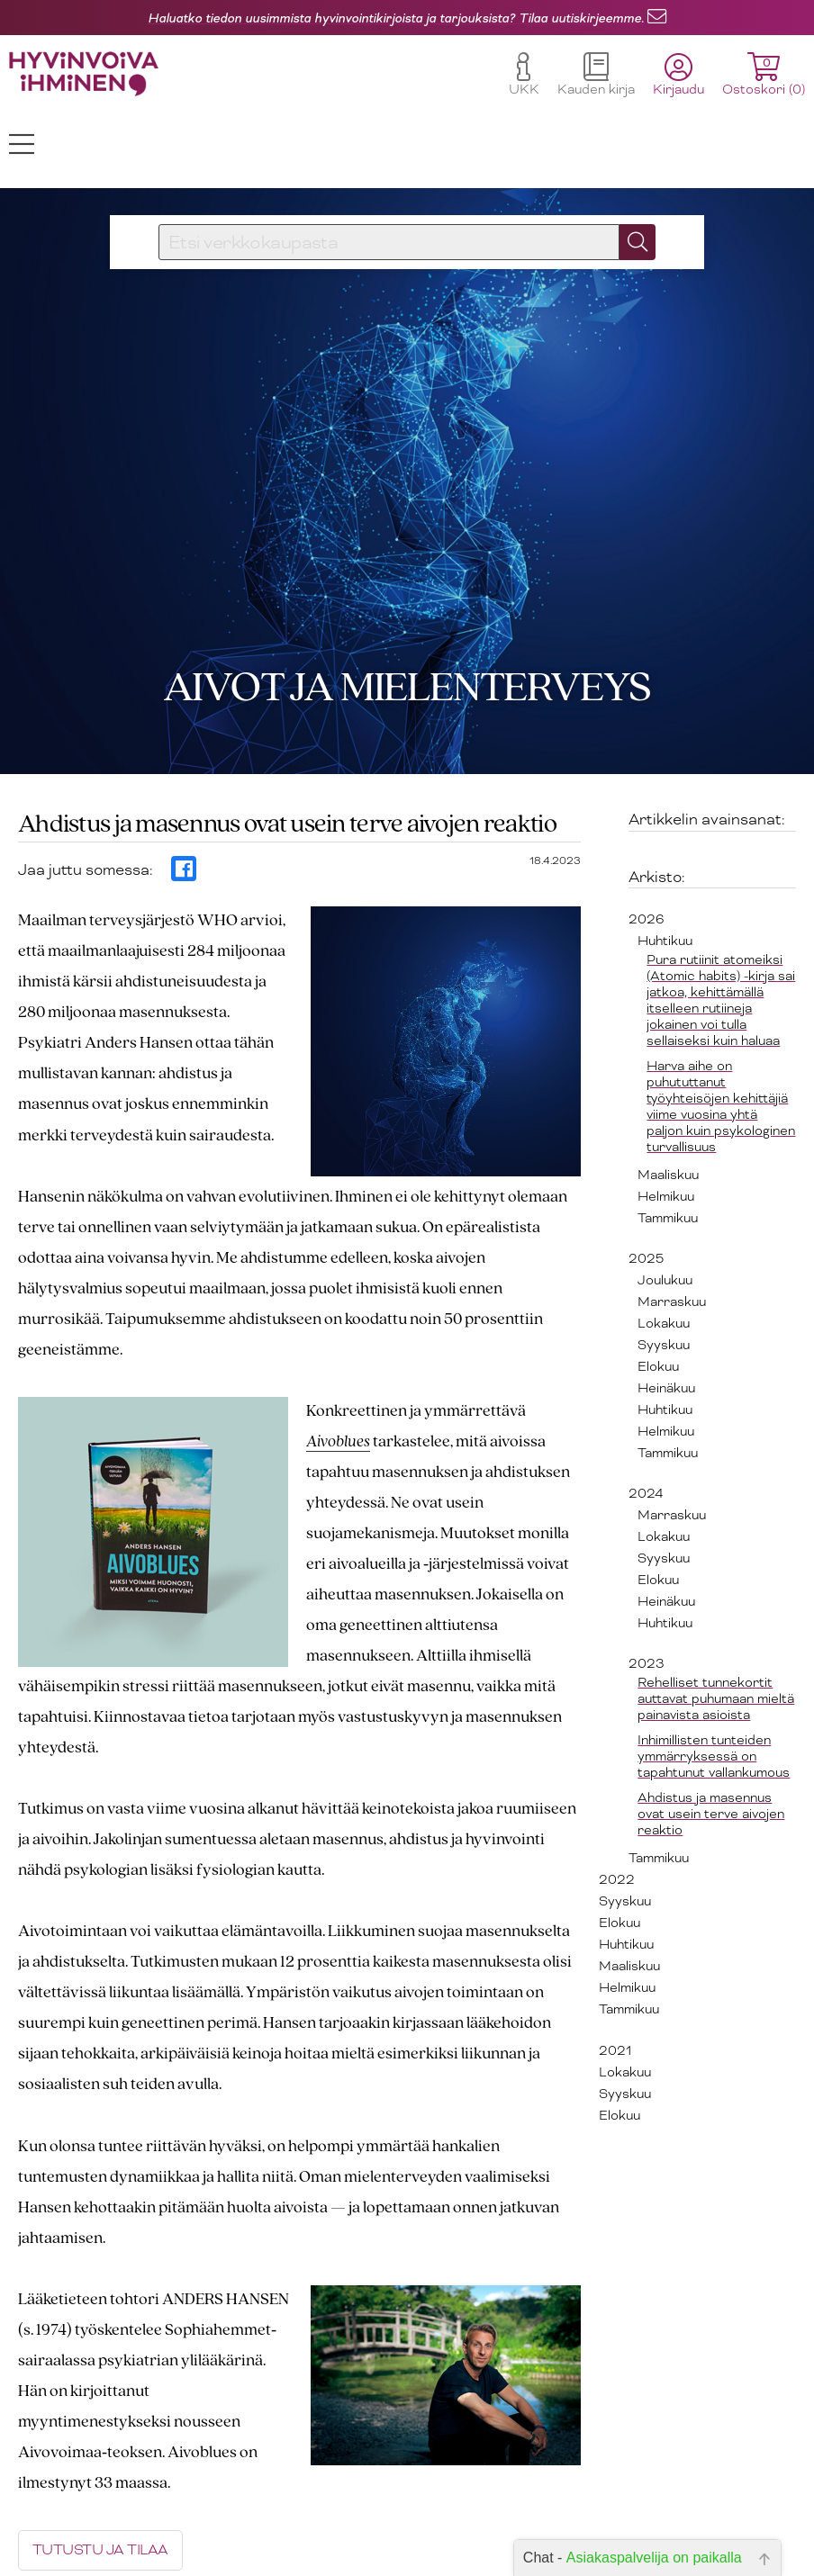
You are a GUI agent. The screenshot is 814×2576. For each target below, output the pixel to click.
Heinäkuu (666, 1309)
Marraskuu (672, 1222)
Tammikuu (668, 1138)
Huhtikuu (665, 861)
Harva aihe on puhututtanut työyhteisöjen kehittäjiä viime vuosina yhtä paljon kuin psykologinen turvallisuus (721, 1027)
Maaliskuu (668, 1095)
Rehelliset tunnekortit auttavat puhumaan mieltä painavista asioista (716, 1619)
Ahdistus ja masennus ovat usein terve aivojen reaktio (711, 1734)
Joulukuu (665, 1201)
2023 (647, 1584)
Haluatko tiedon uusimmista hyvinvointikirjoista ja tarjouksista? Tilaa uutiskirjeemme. (396, 18)
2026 (647, 840)
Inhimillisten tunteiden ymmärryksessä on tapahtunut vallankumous (714, 1677)
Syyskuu (664, 1265)
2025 (646, 1179)
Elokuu (658, 1287)
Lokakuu (664, 1244)
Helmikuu (666, 1117)
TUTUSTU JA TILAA (100, 2472)
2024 (646, 1414)
